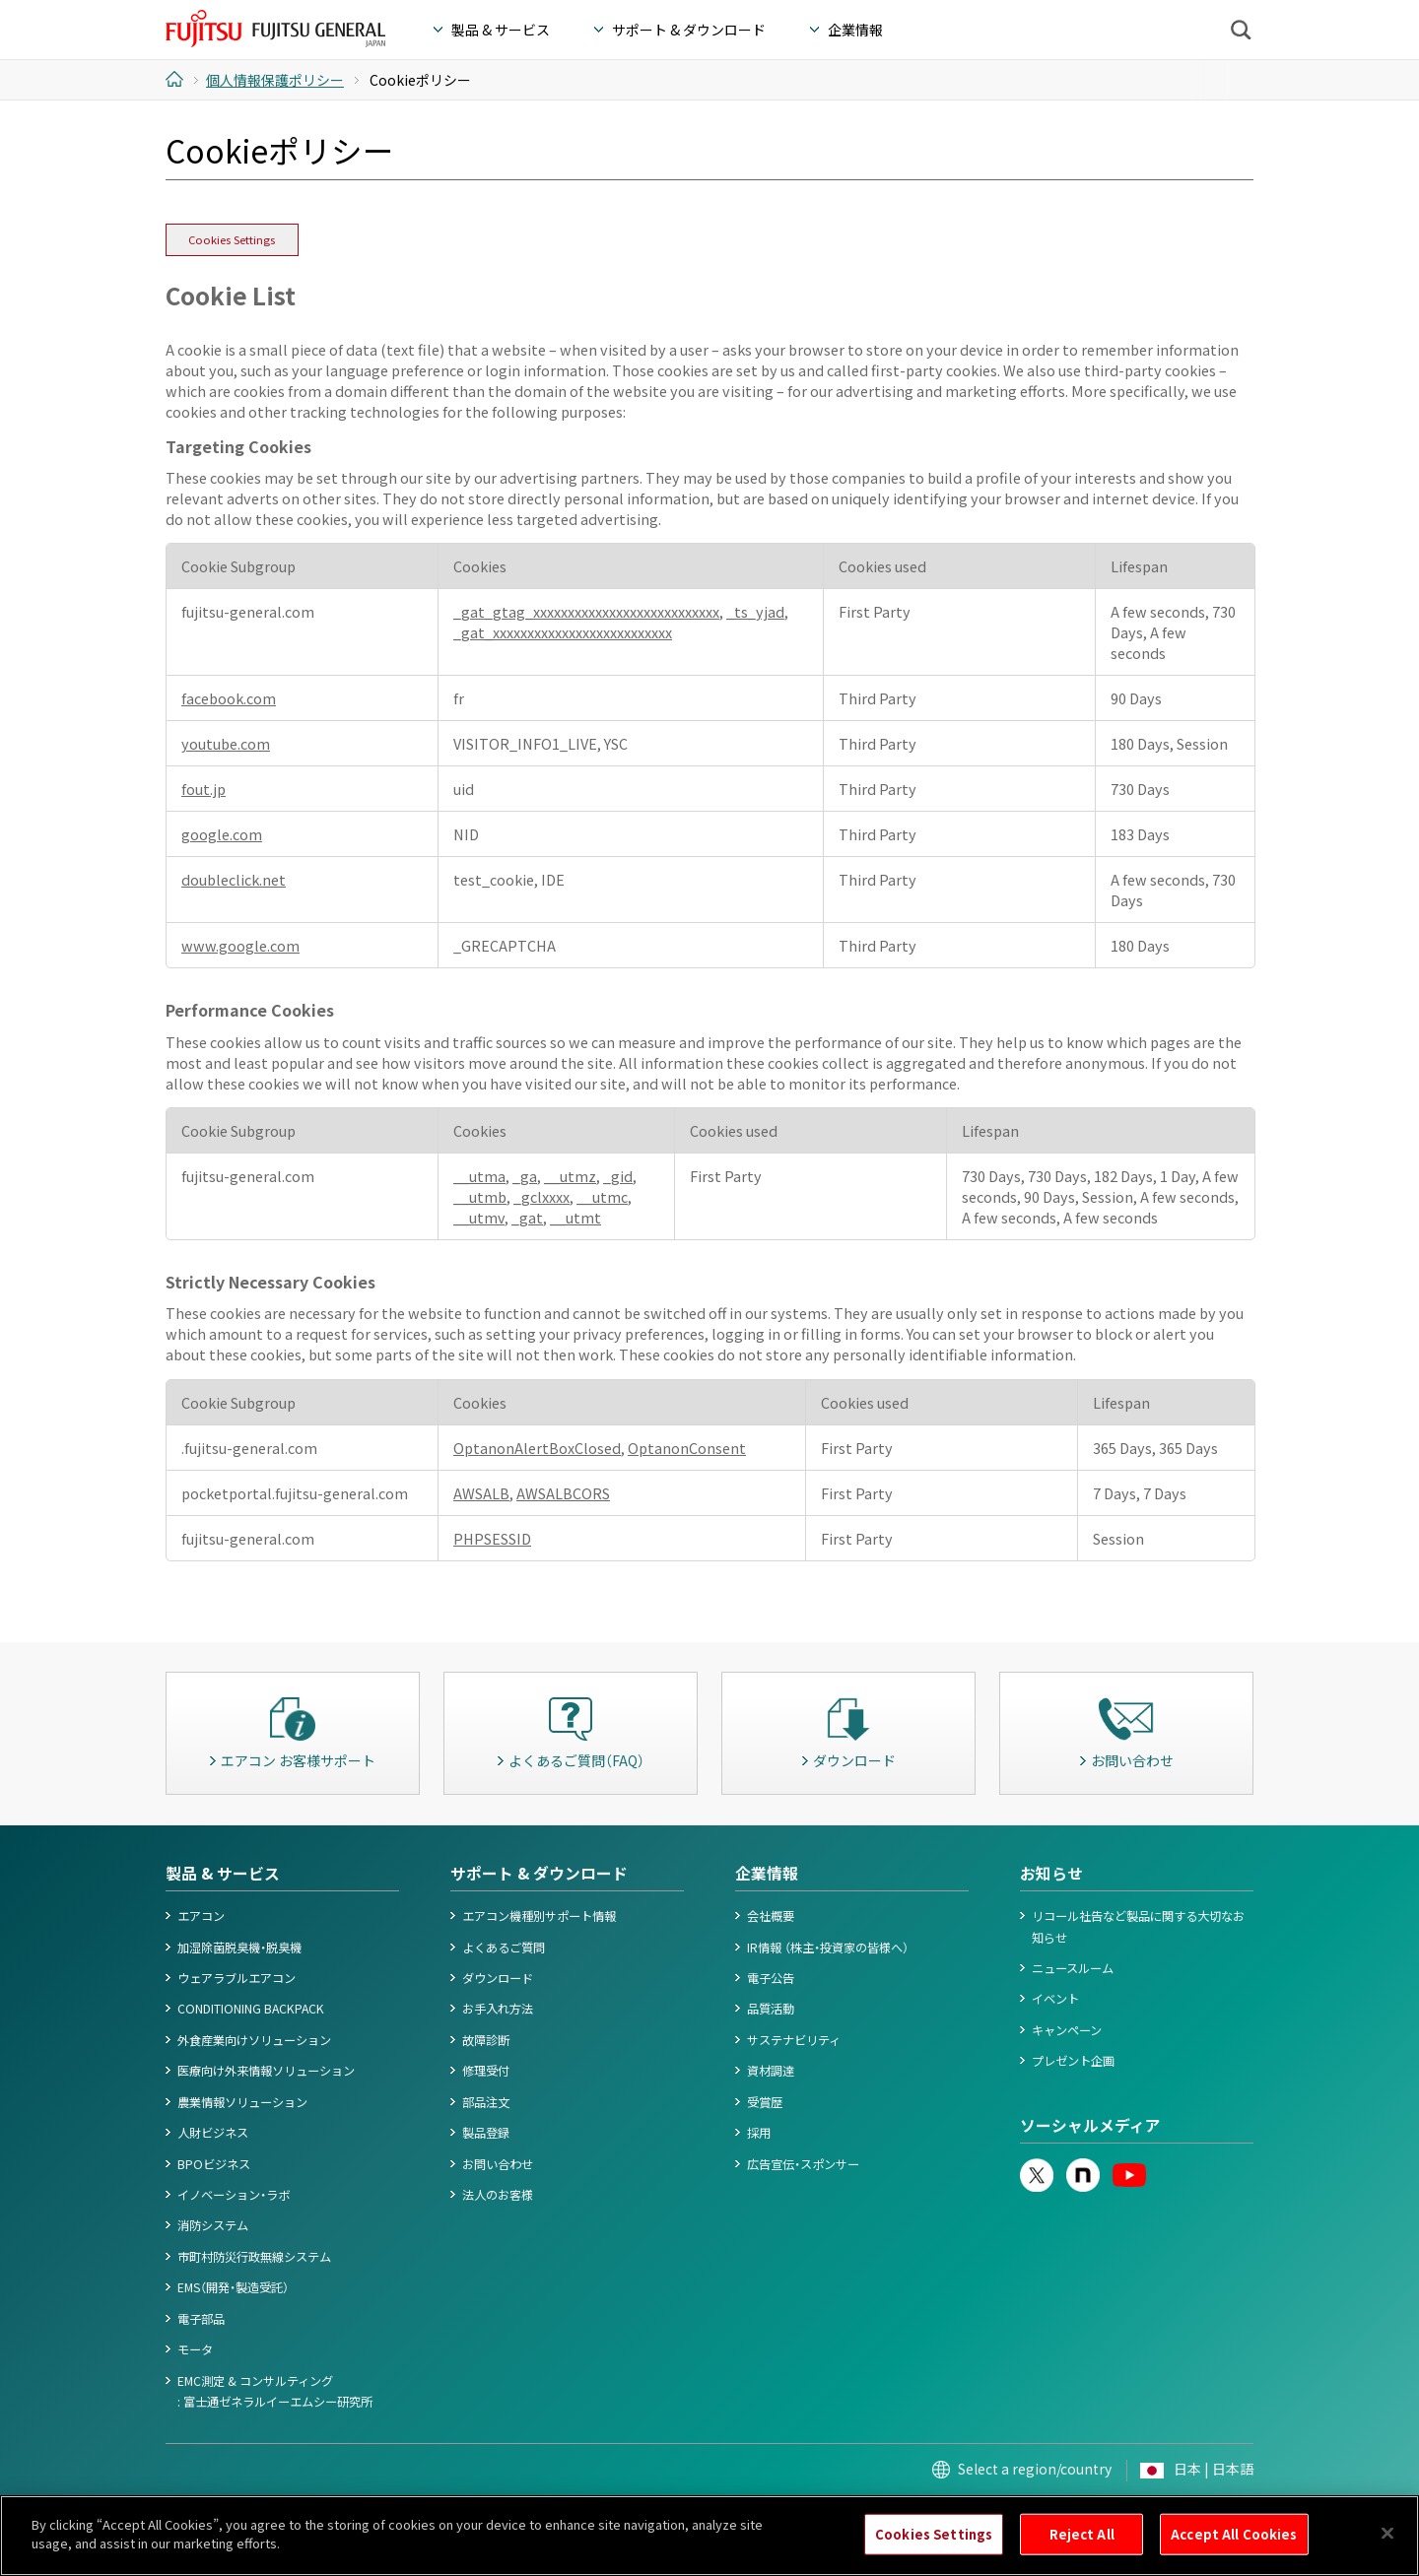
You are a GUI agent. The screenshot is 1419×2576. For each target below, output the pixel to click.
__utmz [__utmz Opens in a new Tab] (570, 1175)
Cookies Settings (231, 239)
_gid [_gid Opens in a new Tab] (618, 1175)
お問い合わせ (497, 2164)
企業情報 (766, 1873)
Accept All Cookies (1234, 2552)
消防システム (212, 2225)
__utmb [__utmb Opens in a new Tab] (480, 1196)
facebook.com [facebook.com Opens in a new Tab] (228, 698)
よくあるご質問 (503, 1947)
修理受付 (485, 2071)
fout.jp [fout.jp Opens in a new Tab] (203, 788)
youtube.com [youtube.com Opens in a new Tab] (225, 743)
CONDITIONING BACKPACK (250, 2008)
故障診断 (485, 2040)
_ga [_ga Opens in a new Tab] (524, 1175)
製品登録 (485, 2133)
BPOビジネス (213, 2164)
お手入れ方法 (497, 2008)
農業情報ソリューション (242, 2102)
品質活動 (770, 2008)
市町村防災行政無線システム (254, 2257)
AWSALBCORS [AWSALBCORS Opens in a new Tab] (563, 1493)
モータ (195, 2349)
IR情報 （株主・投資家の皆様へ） (828, 1947)
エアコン (201, 1916)
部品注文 (485, 2102)
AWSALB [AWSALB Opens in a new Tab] (481, 1493)
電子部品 (201, 2319)
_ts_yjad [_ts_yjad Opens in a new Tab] (755, 611)
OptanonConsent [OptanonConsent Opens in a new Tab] (687, 1447)
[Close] (1387, 2551)
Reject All (1082, 2552)
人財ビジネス (212, 2133)
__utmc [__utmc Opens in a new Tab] (602, 1196)
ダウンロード (497, 1978)
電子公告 (770, 1978)
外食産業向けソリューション (254, 2040)
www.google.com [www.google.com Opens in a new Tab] (240, 945)
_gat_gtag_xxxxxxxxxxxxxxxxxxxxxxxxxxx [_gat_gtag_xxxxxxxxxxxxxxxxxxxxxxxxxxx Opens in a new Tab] (586, 611)
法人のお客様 (497, 2195)
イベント (1055, 1999)
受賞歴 (764, 2102)
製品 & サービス (223, 1873)
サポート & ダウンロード (539, 1873)
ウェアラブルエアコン (236, 1978)
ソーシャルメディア (1090, 2125)
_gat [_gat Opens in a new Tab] (527, 1217)
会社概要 (770, 1916)
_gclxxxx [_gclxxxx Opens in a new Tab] (541, 1196)
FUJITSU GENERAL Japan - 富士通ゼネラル (275, 28)
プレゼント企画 (1073, 2061)
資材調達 (770, 2071)
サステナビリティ (794, 2040)
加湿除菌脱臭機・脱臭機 (239, 1947)
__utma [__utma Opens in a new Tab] (479, 1175)
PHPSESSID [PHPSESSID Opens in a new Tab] (492, 1538)
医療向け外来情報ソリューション (266, 2071)
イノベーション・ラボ (233, 2195)
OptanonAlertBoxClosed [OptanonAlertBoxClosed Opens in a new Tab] (537, 1447)
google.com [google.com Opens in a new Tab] (221, 834)
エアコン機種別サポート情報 (539, 1916)
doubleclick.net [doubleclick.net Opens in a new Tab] (233, 879)
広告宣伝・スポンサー (803, 2164)
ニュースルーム (1073, 1968)
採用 (759, 2133)
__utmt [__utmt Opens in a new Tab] (575, 1217)
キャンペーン (1067, 2030)
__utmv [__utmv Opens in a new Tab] (479, 1217)
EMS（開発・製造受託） (233, 2287)
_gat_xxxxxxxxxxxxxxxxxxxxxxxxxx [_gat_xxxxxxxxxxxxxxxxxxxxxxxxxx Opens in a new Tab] (562, 632)
